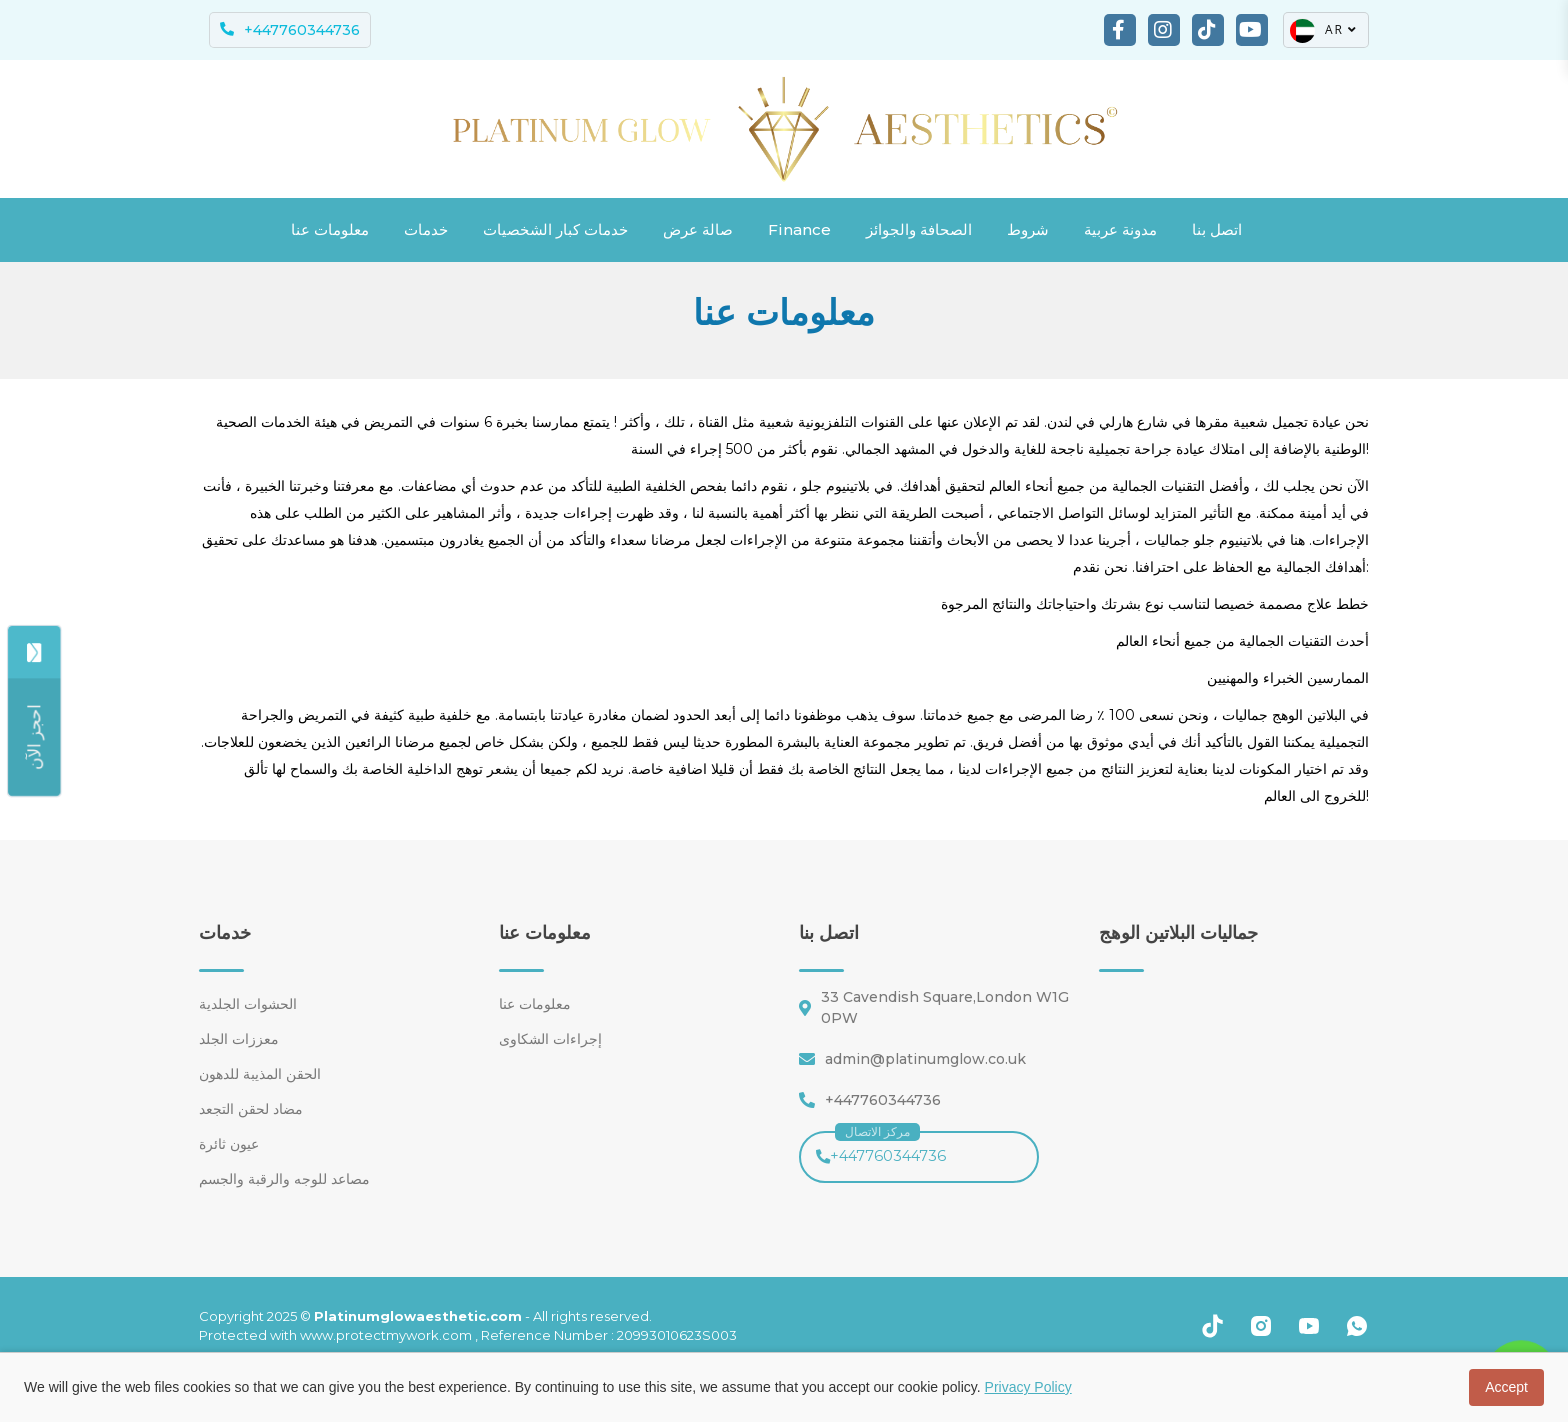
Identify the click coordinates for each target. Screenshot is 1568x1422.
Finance (799, 229)
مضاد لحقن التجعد (251, 1109)
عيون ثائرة (229, 1144)
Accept (1506, 1387)
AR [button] (1324, 30)
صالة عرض (698, 229)
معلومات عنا (330, 229)
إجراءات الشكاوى (550, 1039)
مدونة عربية (1120, 229)
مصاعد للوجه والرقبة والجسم (284, 1179)
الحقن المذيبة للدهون (260, 1074)
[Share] (34, 737)
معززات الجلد (239, 1039)
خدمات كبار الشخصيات (555, 229)
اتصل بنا (1217, 229)
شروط (1028, 229)
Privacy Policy (1028, 1387)
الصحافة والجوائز (919, 229)
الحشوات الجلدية (248, 1004)
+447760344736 (881, 1148)
